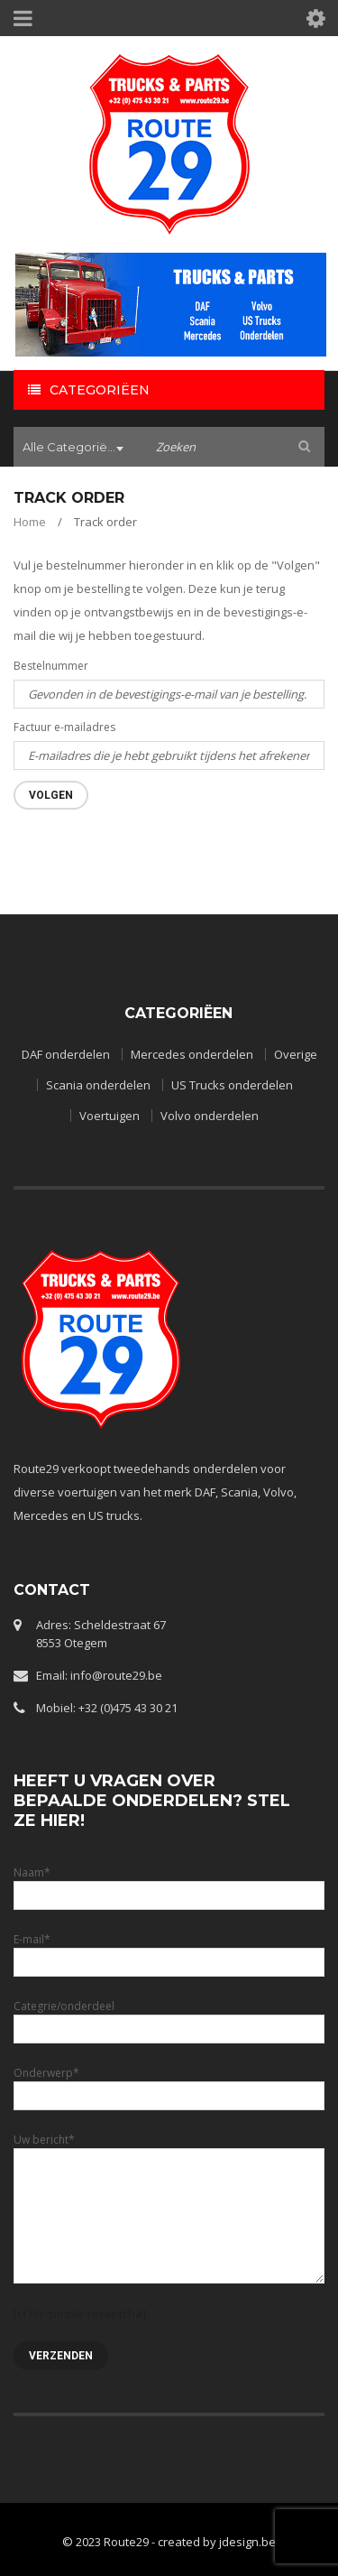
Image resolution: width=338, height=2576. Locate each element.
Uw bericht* (169, 2177)
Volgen (51, 795)
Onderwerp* (169, 2083)
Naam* (169, 1883)
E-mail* (169, 1950)
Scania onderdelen (98, 1085)
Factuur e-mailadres (64, 727)
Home (30, 522)
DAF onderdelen (66, 1054)
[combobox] (76, 448)
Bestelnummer (51, 665)
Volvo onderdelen (209, 1115)
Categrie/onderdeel (169, 2016)
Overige (295, 1054)
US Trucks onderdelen (232, 1085)
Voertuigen (109, 1115)
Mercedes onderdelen (192, 1054)
